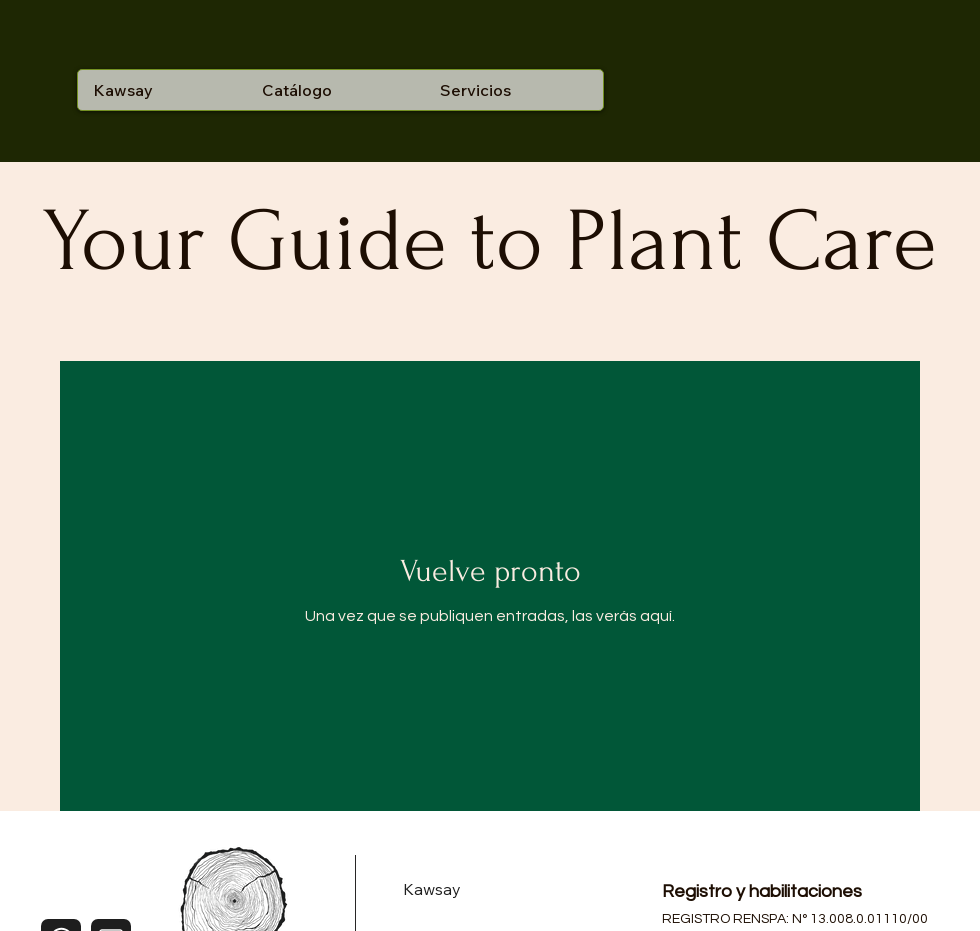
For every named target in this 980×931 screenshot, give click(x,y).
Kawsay (432, 889)
